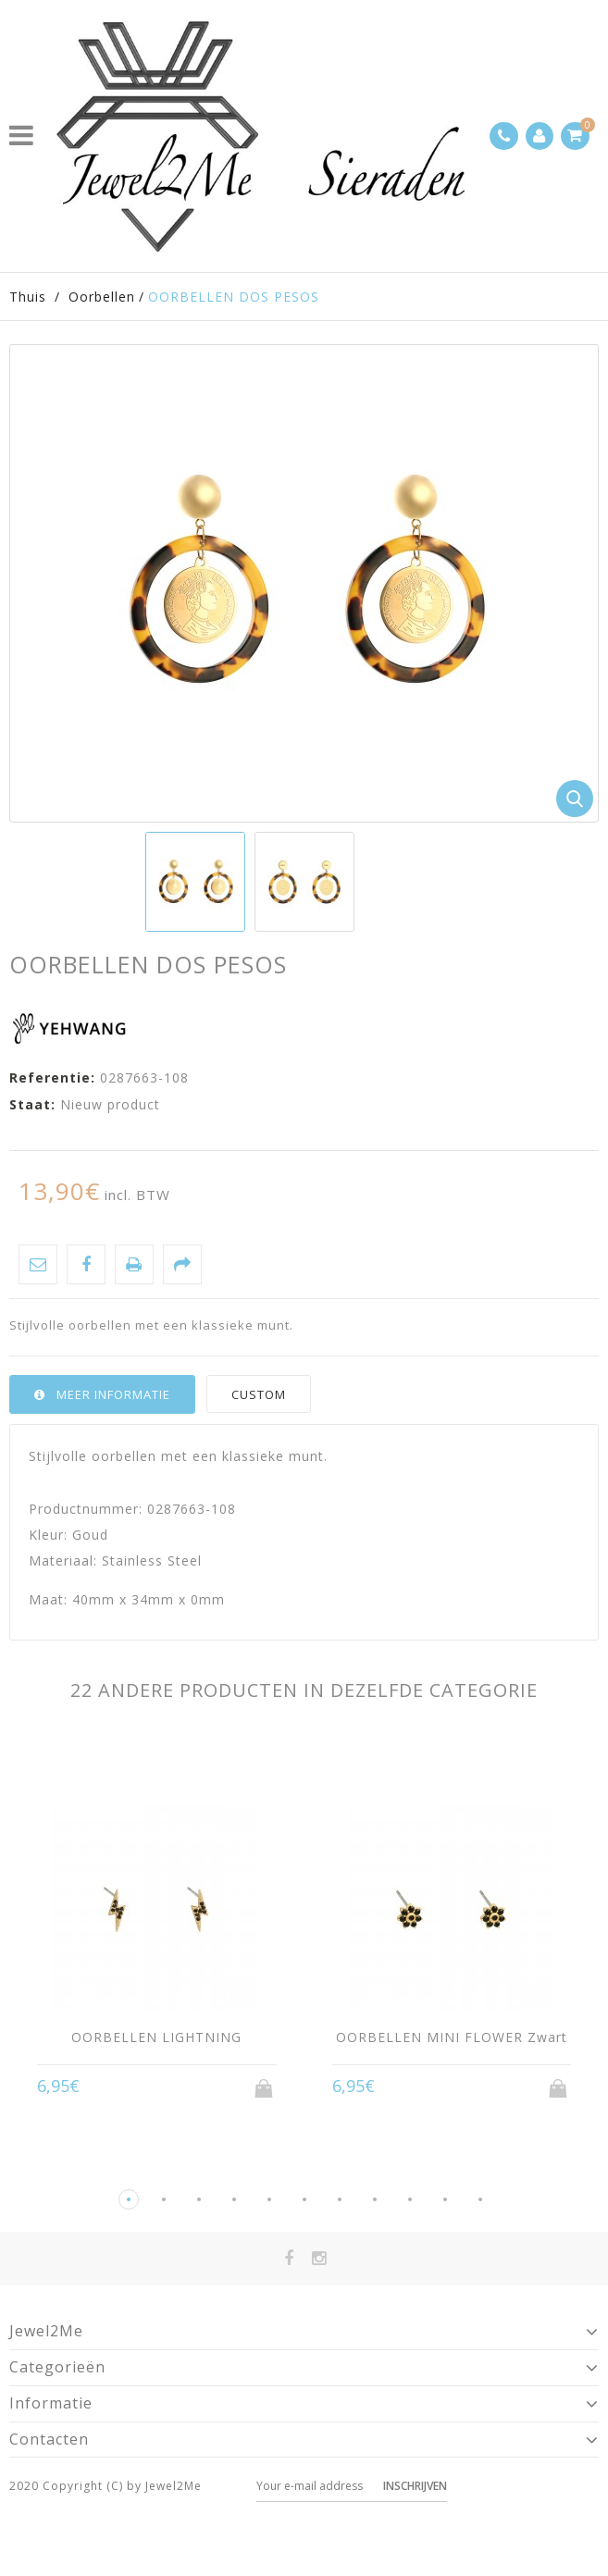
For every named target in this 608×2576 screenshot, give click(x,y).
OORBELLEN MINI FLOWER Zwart (451, 2037)
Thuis (27, 296)
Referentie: (52, 1077)
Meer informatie (113, 1394)
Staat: (32, 1104)
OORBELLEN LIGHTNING (156, 2037)
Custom (258, 1394)
